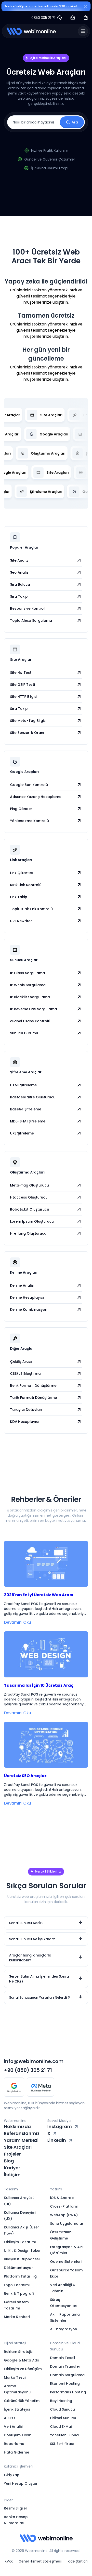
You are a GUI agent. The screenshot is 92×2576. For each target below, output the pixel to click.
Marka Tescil (15, 2377)
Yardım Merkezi (21, 2140)
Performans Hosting (68, 2392)
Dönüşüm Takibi (18, 2435)
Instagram (63, 2126)
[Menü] (83, 31)
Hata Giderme (16, 2452)
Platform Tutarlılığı (21, 2276)
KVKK (9, 2561)
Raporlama (14, 2443)
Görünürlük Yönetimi (22, 2400)
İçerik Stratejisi (17, 2409)
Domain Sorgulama (67, 2375)
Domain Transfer (65, 2366)
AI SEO (9, 2417)
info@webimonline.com (34, 2061)
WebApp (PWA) (64, 2214)
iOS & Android (62, 2197)
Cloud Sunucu (62, 2409)
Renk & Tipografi (19, 2293)
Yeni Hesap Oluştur (21, 2483)
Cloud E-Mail (61, 2426)
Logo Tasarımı (17, 2284)
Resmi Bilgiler (15, 2508)
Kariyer (12, 2168)
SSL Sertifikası (62, 2443)
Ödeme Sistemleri (65, 2261)
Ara (72, 122)
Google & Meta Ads (21, 2360)
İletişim (12, 2174)
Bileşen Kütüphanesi (21, 2259)
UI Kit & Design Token (22, 2250)
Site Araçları (18, 2147)
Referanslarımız (21, 2133)
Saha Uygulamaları (67, 2223)
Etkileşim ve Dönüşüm (23, 2368)
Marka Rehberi (17, 2316)
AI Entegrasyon (63, 2329)
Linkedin (60, 2140)
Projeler (12, 2154)
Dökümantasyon (19, 2267)
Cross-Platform (64, 2206)
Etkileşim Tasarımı (20, 2241)
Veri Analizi (13, 2426)
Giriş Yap (11, 2474)
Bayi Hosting (61, 2400)
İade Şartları (77, 2561)
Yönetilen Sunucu (65, 2435)
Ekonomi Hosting (65, 2383)
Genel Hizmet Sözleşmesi (40, 2561)
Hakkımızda (17, 2126)
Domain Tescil (62, 2357)
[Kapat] (86, 7)
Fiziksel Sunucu (63, 2417)
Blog (9, 2161)
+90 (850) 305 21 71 (28, 2070)
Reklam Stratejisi (18, 2351)
